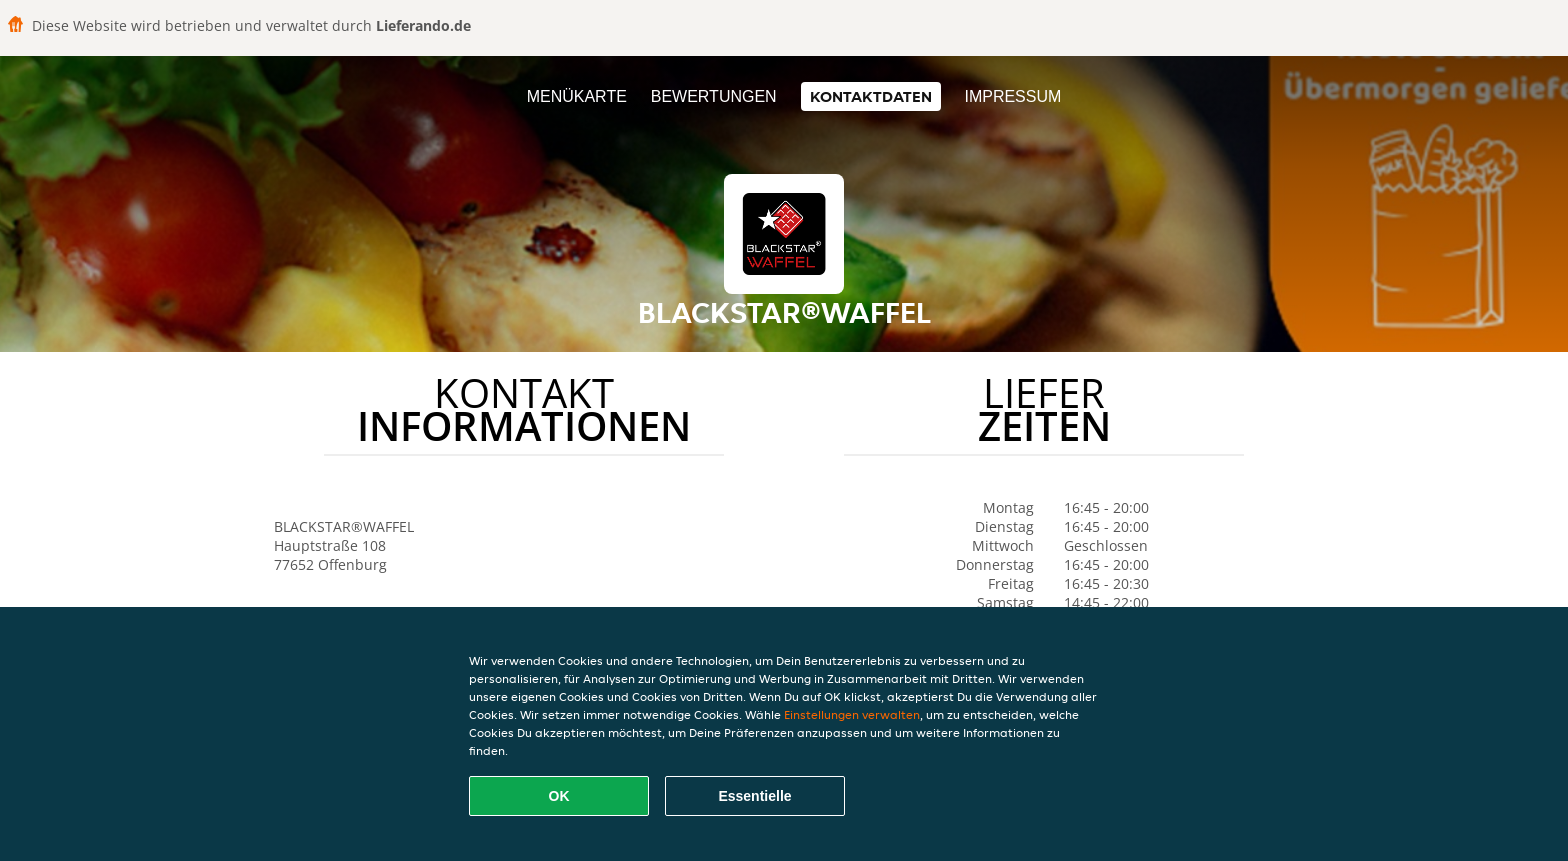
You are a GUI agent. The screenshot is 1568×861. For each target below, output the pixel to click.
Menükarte (577, 96)
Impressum (1012, 96)
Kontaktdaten (871, 96)
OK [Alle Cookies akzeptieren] (559, 796)
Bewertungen (714, 96)
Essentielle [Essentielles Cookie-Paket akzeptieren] (754, 796)
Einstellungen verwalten (852, 714)
